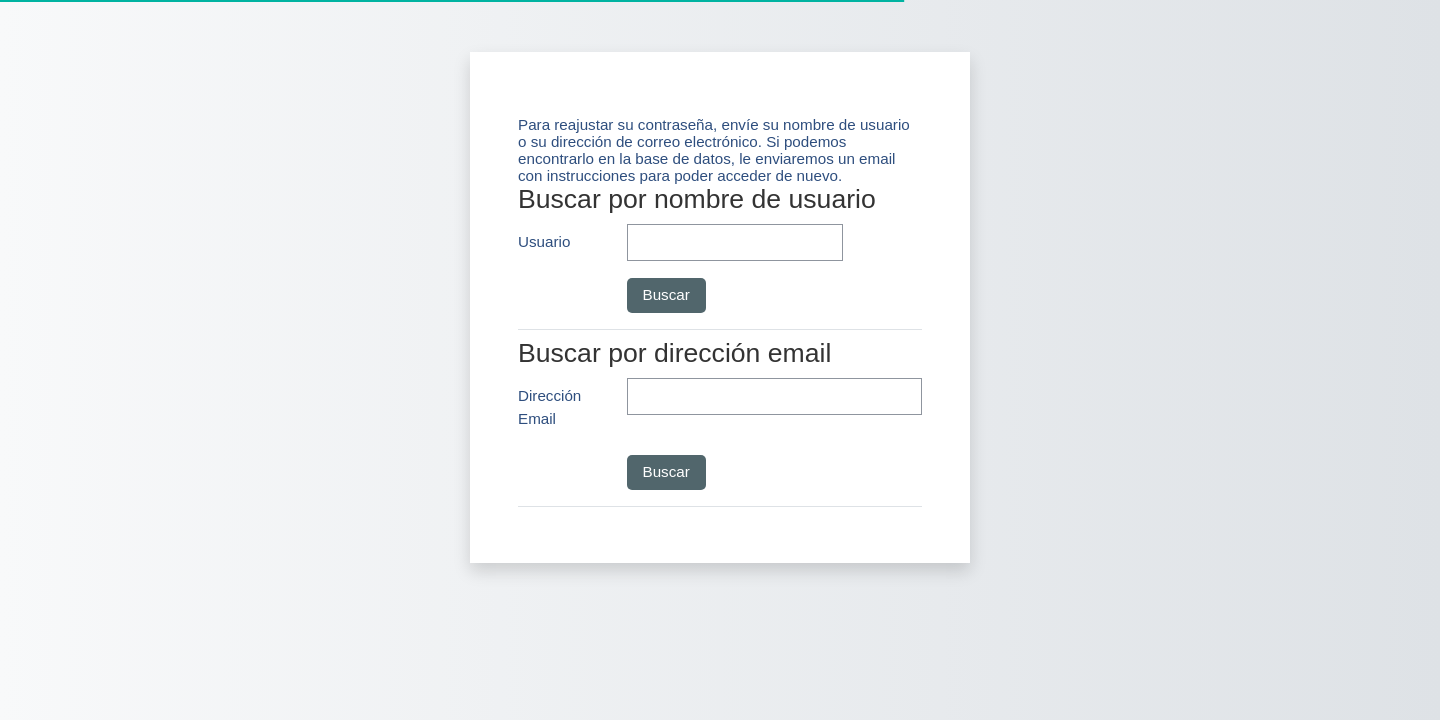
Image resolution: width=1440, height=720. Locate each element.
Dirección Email (549, 407)
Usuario (544, 241)
